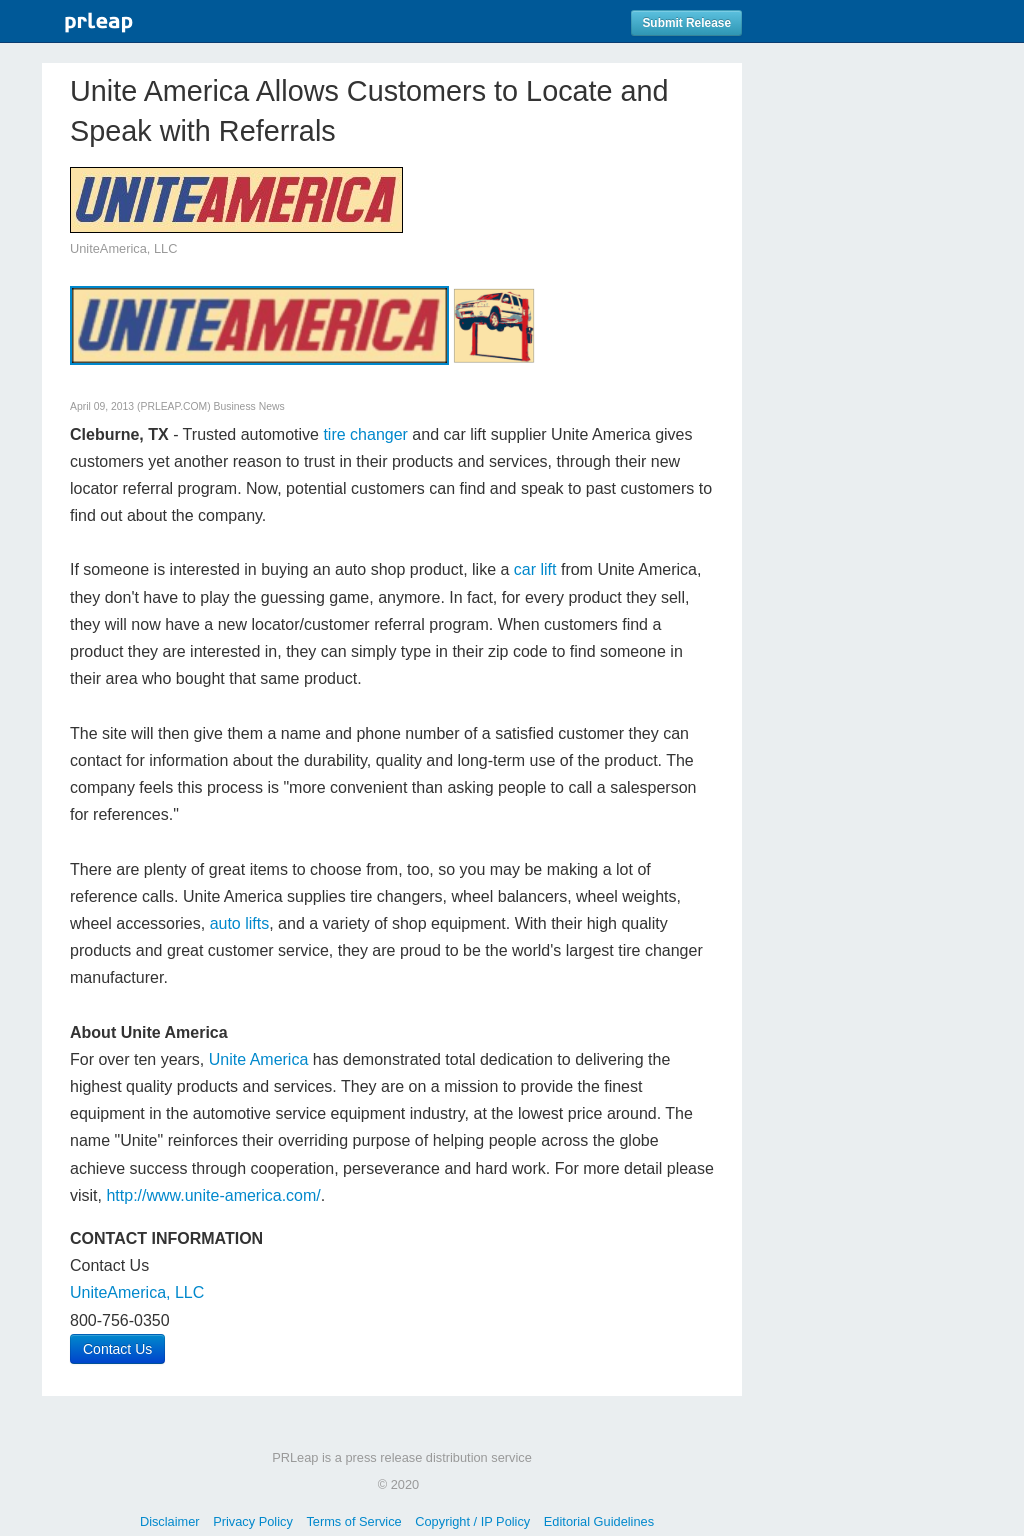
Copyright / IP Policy (472, 1521)
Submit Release (686, 23)
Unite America (259, 1059)
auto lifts (240, 923)
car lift (535, 569)
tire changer (365, 434)
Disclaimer (170, 1521)
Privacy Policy (253, 1521)
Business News (249, 406)
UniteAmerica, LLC (137, 1292)
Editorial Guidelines (599, 1521)
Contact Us (117, 1349)
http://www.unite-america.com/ (213, 1195)
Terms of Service (353, 1521)
